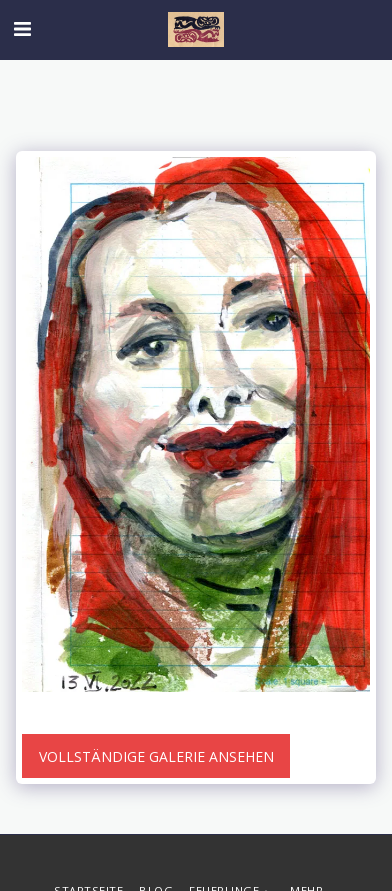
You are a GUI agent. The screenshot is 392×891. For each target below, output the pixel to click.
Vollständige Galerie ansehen (156, 756)
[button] (22, 28)
